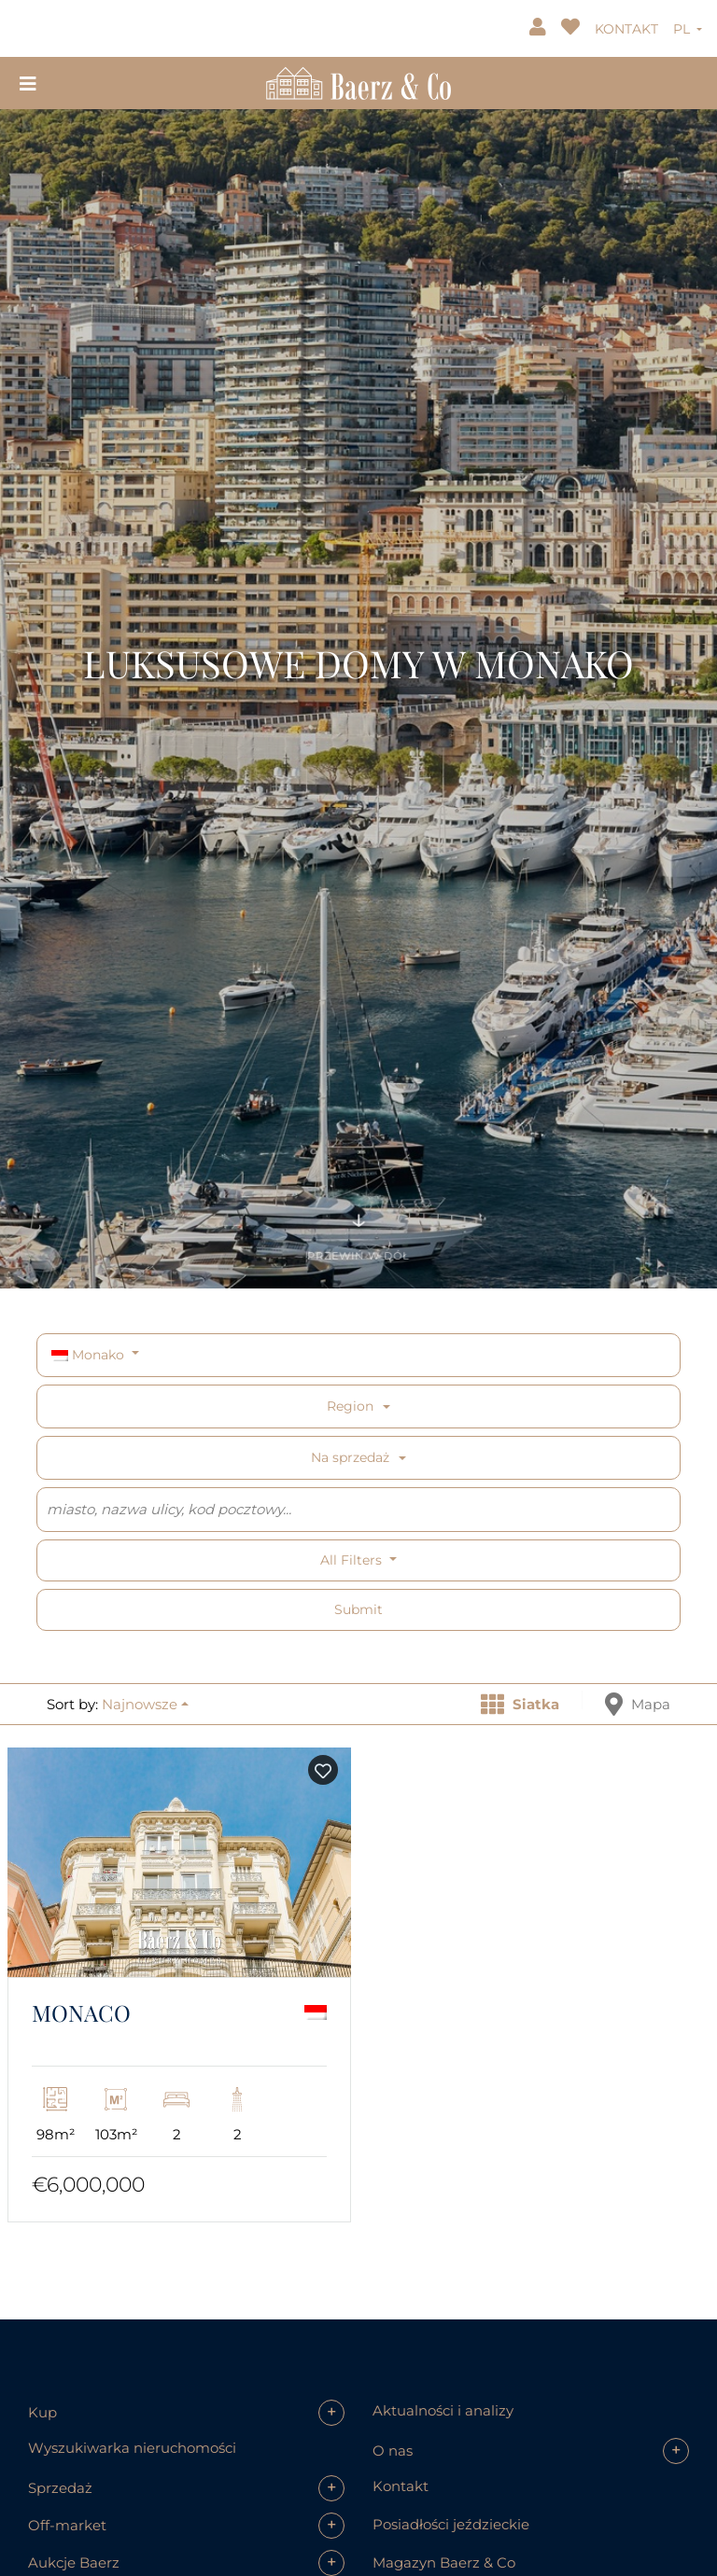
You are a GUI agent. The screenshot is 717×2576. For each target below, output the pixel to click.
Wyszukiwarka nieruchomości (132, 2448)
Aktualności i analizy (443, 2410)
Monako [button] (89, 1354)
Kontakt (401, 2486)
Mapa (637, 1704)
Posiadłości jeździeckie (451, 2524)
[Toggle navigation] (28, 82)
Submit (358, 1609)
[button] (145, 1704)
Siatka (520, 1704)
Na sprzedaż (350, 1457)
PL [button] (683, 29)
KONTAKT (626, 29)
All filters (353, 1560)
